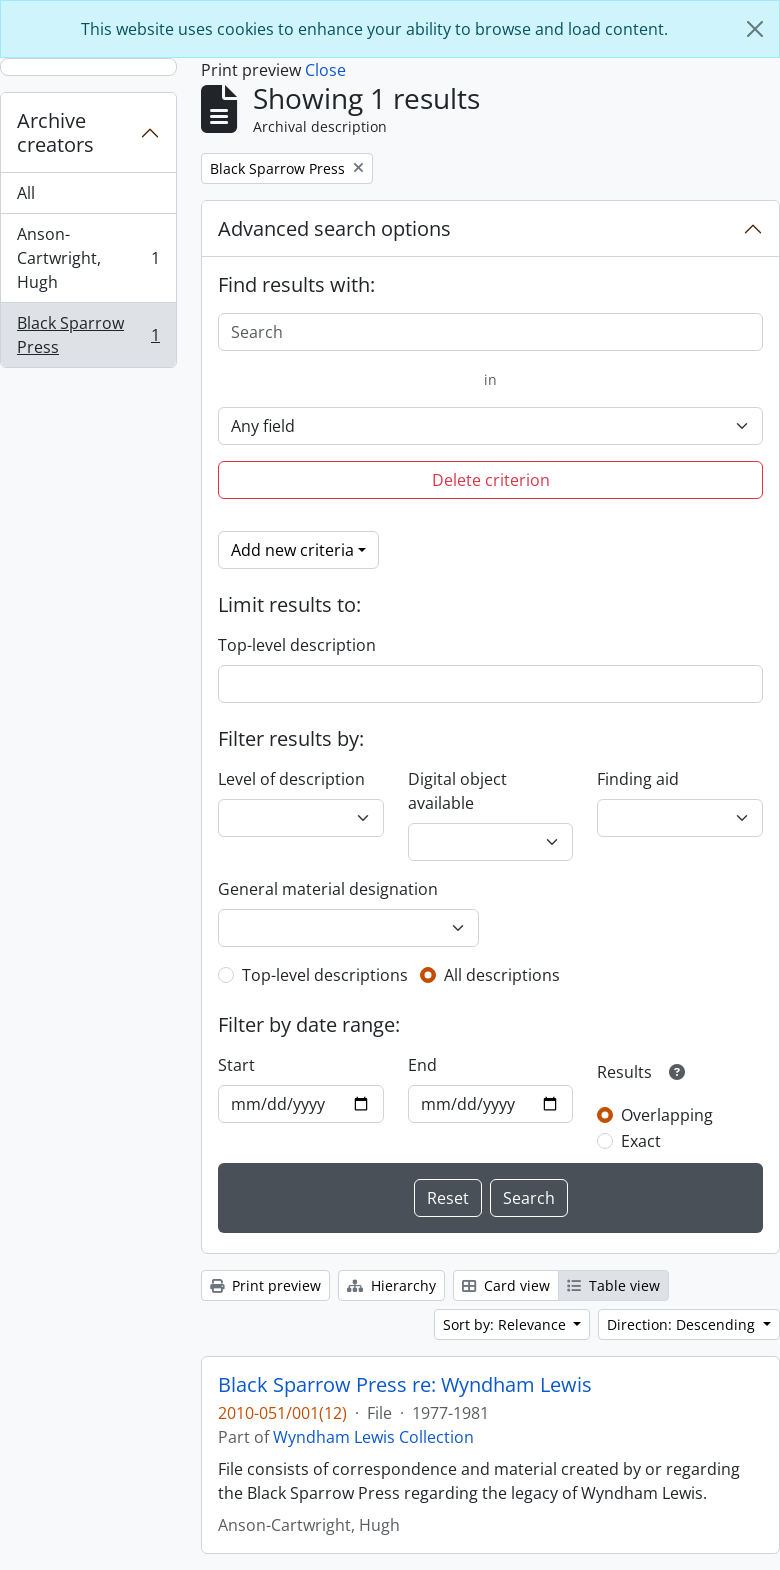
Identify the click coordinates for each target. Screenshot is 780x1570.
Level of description (291, 779)
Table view (613, 1285)
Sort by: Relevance (506, 1324)
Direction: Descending (683, 1324)
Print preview (265, 1285)
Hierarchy (391, 1285)
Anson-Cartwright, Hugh (88, 258)
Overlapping (667, 1115)
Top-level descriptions (325, 975)
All (26, 193)
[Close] (755, 29)
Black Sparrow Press (88, 335)
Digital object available (457, 791)
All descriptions (502, 975)
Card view (506, 1285)
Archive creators (55, 132)
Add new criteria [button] (292, 550)
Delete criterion (491, 480)
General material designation (328, 889)
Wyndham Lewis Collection (373, 1437)
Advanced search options (334, 228)
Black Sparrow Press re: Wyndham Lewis (405, 1385)
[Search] (490, 332)
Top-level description (297, 645)
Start (236, 1065)
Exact (641, 1141)
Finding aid (638, 779)
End (422, 1065)
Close (325, 70)
